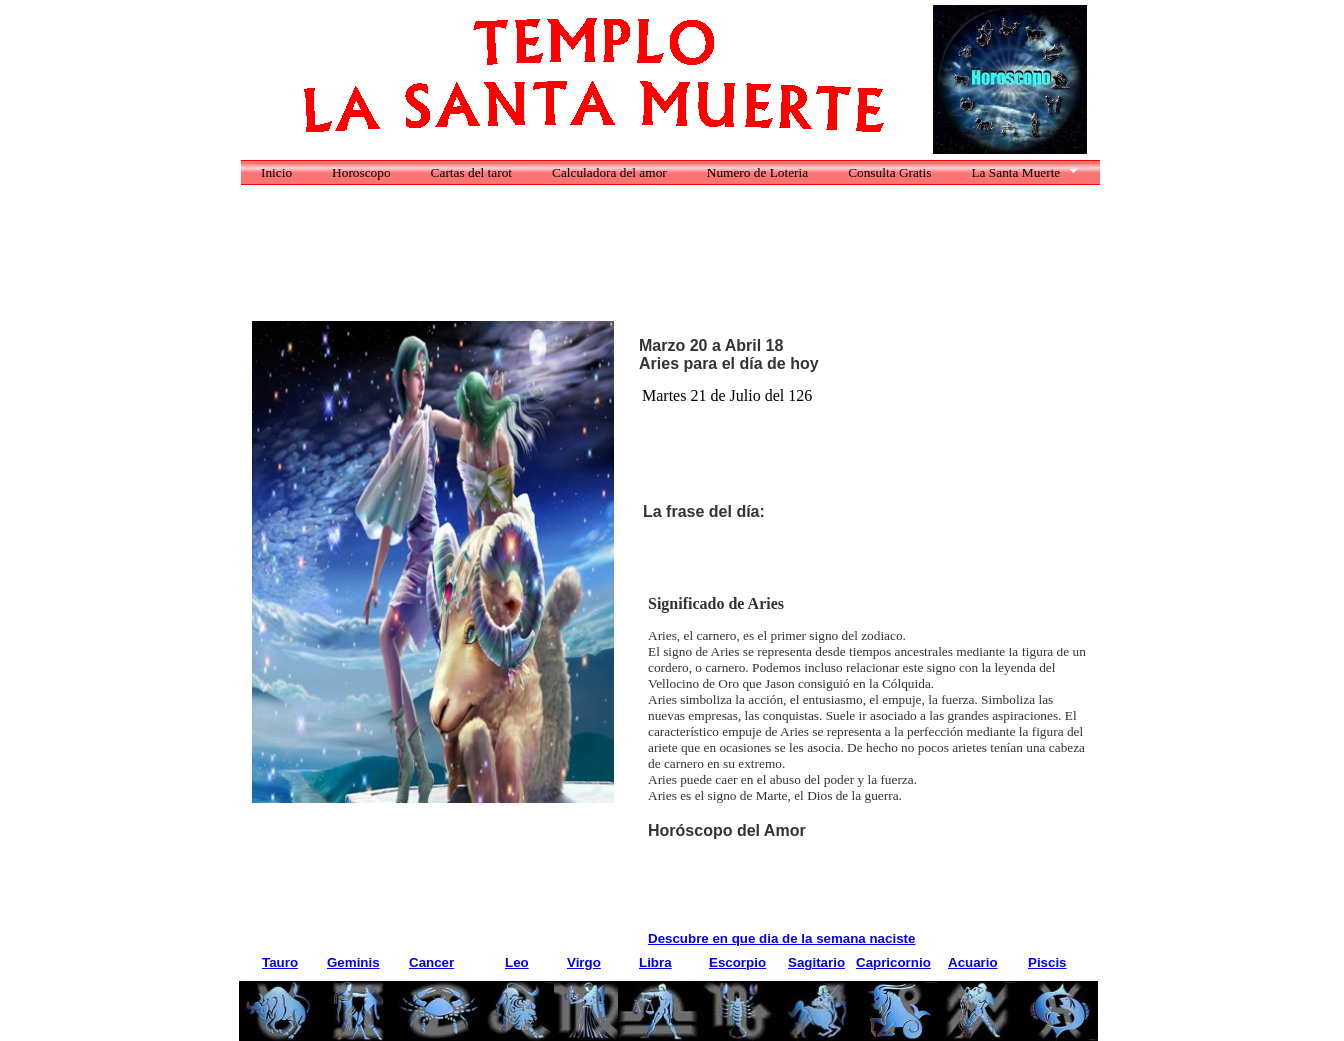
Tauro (280, 962)
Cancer (431, 962)
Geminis (353, 962)
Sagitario (816, 962)
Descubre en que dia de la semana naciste (781, 938)
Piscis (1047, 962)
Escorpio (737, 962)
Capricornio (893, 962)
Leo (517, 962)
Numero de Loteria (757, 172)
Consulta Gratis (889, 172)
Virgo (584, 962)
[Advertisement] (616, 265)
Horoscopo (361, 172)
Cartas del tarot (471, 172)
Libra (655, 962)
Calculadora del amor (609, 172)
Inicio (276, 172)
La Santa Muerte (1015, 172)
